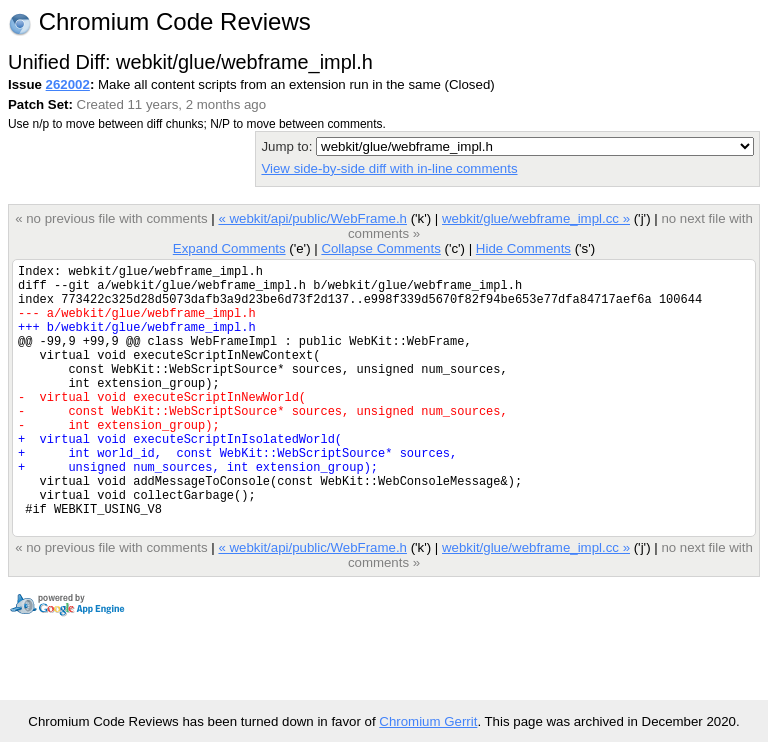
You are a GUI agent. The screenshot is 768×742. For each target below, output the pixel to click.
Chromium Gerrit (428, 721)
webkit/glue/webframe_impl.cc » (536, 218)
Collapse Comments (380, 248)
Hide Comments (523, 248)
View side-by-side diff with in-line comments (389, 168)
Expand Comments (229, 248)
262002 (68, 84)
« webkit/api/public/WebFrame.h (312, 218)
